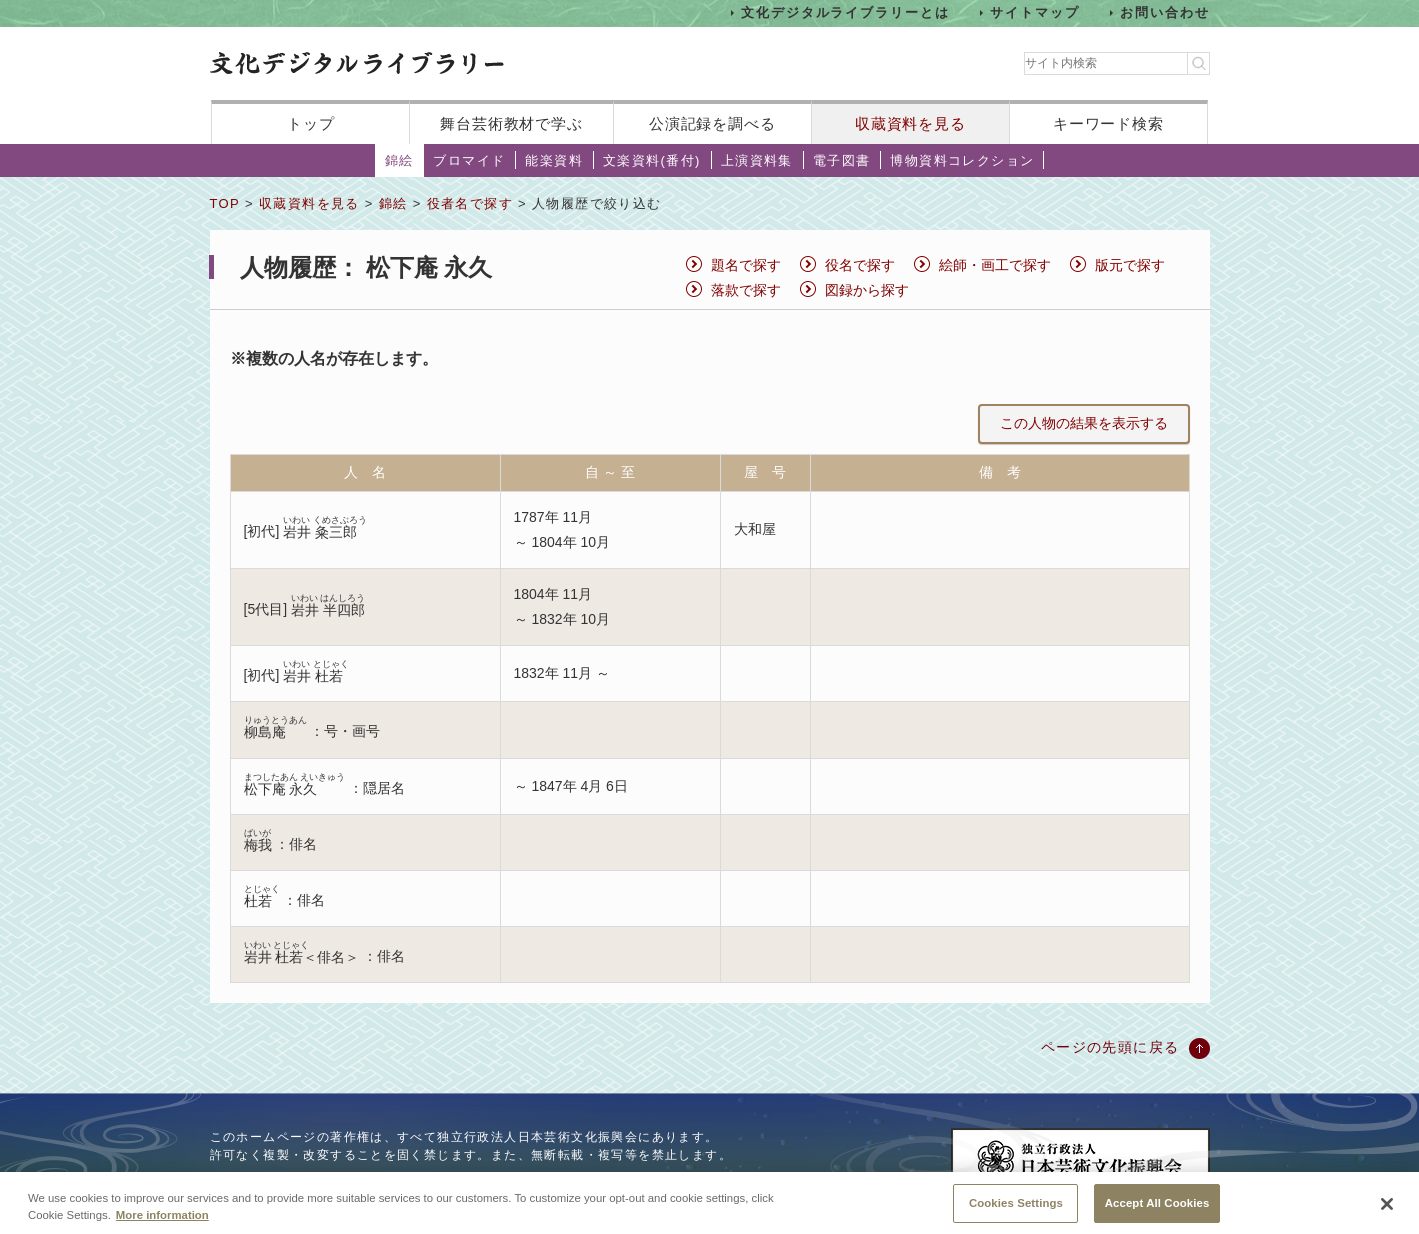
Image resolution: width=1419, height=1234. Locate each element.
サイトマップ (1035, 12)
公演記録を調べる (712, 123)
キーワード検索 (1108, 123)
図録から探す (867, 290)
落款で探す (746, 290)
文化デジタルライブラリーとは (845, 12)
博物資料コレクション (962, 160)
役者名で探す (470, 203)
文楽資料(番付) (652, 160)
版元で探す (1130, 265)
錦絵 (399, 160)
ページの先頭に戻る (1110, 1047)
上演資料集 (757, 160)
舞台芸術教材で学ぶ (511, 123)
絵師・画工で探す (995, 265)
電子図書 (842, 160)
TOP (225, 203)
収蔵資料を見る (910, 123)
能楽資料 (554, 160)
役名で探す (860, 265)
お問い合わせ (1165, 12)
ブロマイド (469, 160)
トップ (311, 123)
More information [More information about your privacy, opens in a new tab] (162, 1226)
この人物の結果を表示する (1084, 423)
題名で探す (746, 265)
